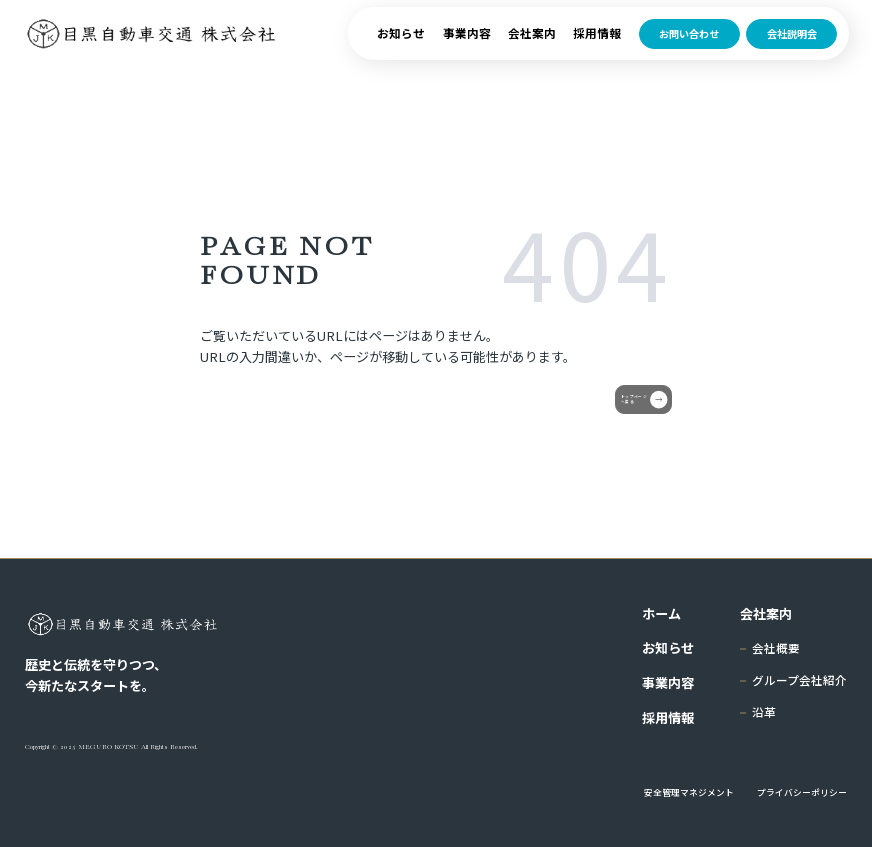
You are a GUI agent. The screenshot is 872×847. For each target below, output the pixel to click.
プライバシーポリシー (802, 792)
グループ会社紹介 (799, 680)
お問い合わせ (689, 49)
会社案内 (532, 49)
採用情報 (597, 49)
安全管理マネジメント (689, 792)
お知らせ (401, 49)
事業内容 (467, 49)
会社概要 (776, 648)
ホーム (661, 613)
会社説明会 (792, 49)
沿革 (764, 712)
